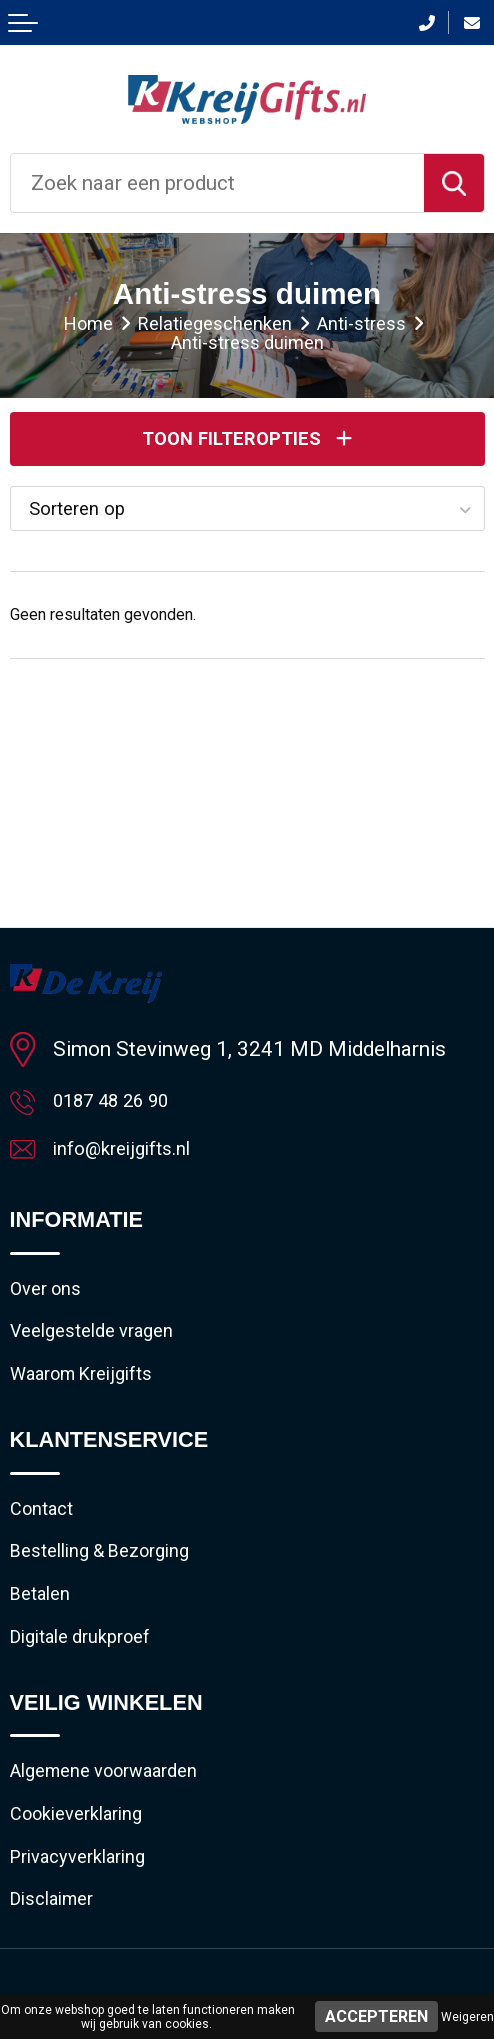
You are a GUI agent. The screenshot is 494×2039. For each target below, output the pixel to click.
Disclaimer (57, 1942)
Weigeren (467, 2017)
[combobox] (217, 183)
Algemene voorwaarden (115, 1804)
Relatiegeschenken (210, 325)
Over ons (50, 1297)
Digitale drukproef (89, 1666)
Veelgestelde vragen (101, 1343)
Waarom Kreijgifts (90, 1389)
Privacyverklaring (86, 1896)
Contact (45, 1527)
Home (70, 325)
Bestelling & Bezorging (112, 1573)
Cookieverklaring (85, 1850)
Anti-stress (373, 325)
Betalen (44, 1619)
